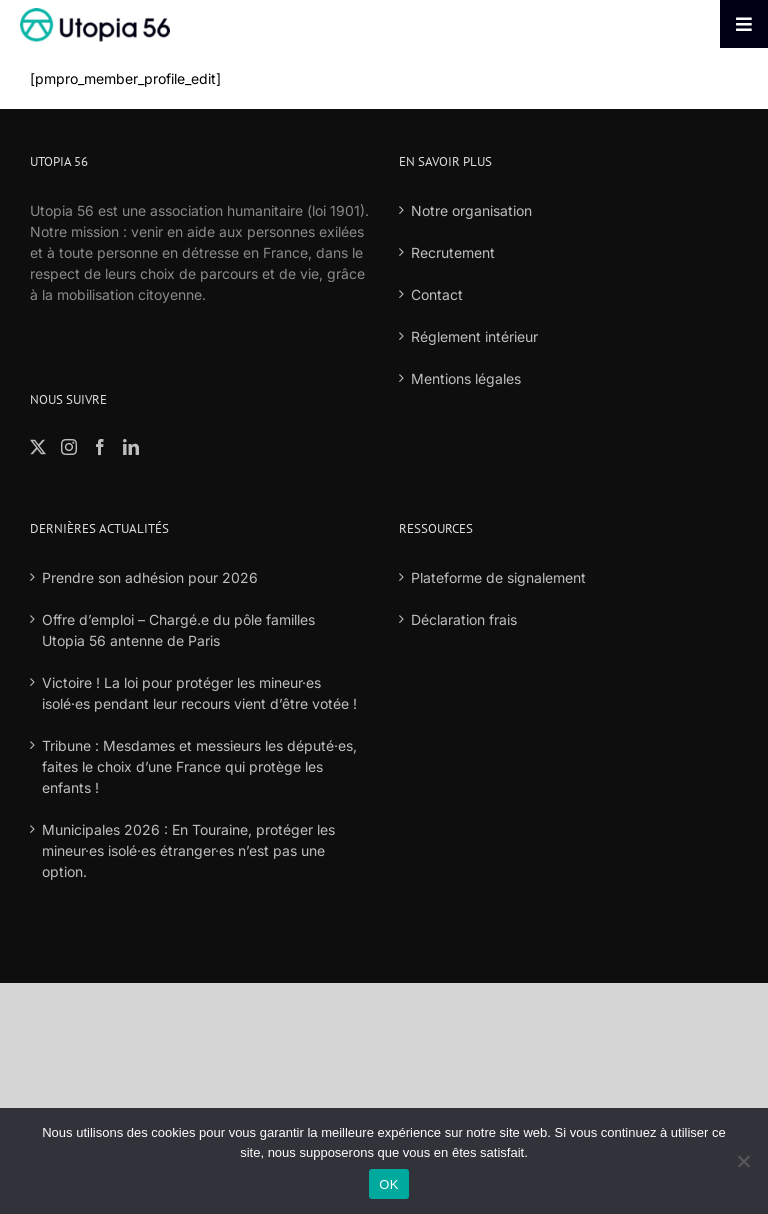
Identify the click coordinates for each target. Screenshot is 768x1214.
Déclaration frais (464, 619)
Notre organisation (471, 210)
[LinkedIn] (131, 447)
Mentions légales (466, 378)
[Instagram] (69, 447)
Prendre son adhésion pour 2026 (150, 577)
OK (388, 1184)
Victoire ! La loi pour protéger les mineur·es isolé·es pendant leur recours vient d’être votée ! (199, 693)
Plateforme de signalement (498, 577)
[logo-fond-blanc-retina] (95, 14)
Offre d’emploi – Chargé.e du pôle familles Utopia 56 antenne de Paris (178, 630)
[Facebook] (100, 447)
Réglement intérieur (474, 336)
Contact (437, 294)
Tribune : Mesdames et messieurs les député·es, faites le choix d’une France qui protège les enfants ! (199, 766)
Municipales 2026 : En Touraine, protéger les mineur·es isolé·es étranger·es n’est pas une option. (188, 850)
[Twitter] (38, 447)
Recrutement (453, 252)
